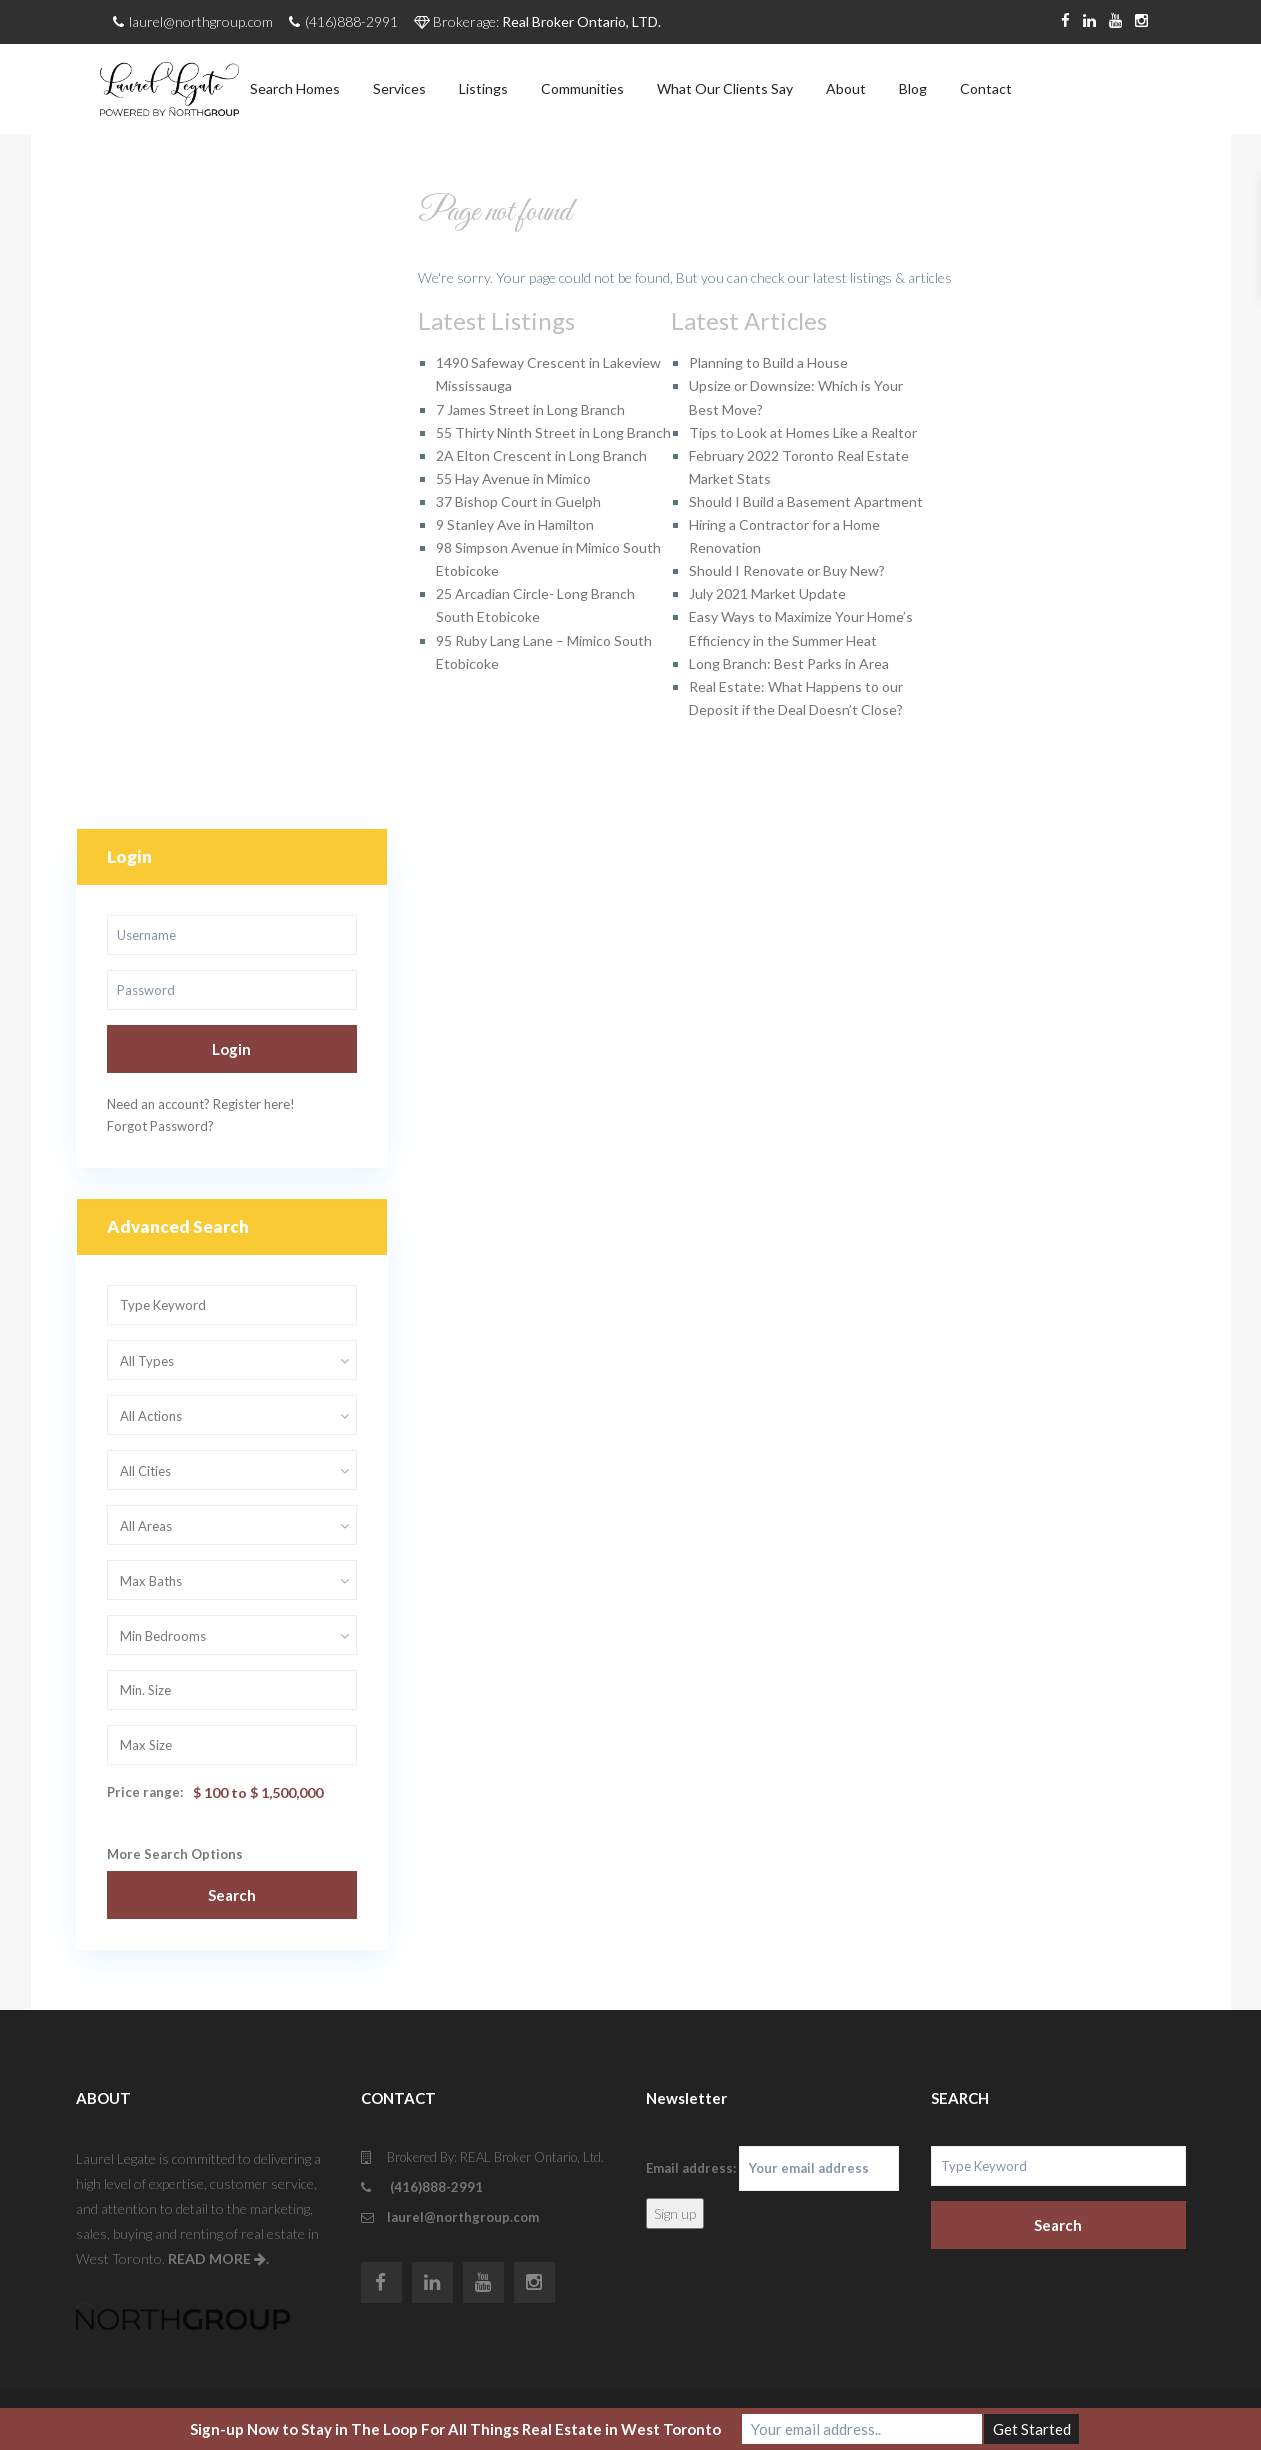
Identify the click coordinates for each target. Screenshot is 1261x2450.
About (846, 88)
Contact (986, 88)
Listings (483, 88)
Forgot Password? (160, 1126)
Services (399, 88)
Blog (913, 88)
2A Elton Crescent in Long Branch (541, 455)
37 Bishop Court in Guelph (518, 501)
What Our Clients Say (725, 88)
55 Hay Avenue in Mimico (513, 478)
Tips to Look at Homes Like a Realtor (803, 432)
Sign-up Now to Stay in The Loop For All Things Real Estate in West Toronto (455, 2429)
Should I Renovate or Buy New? (787, 570)
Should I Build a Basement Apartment (806, 501)
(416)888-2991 (435, 2187)
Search (232, 1895)
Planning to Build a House (768, 362)
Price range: (145, 1792)
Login (231, 1049)
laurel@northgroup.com (463, 2217)
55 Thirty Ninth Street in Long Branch (553, 432)
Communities (582, 88)
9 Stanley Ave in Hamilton (515, 524)
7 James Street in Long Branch (530, 409)
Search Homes (295, 88)
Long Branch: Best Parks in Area (789, 663)
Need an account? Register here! (201, 1104)
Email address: (772, 2168)
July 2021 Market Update (767, 593)
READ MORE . (218, 2258)
